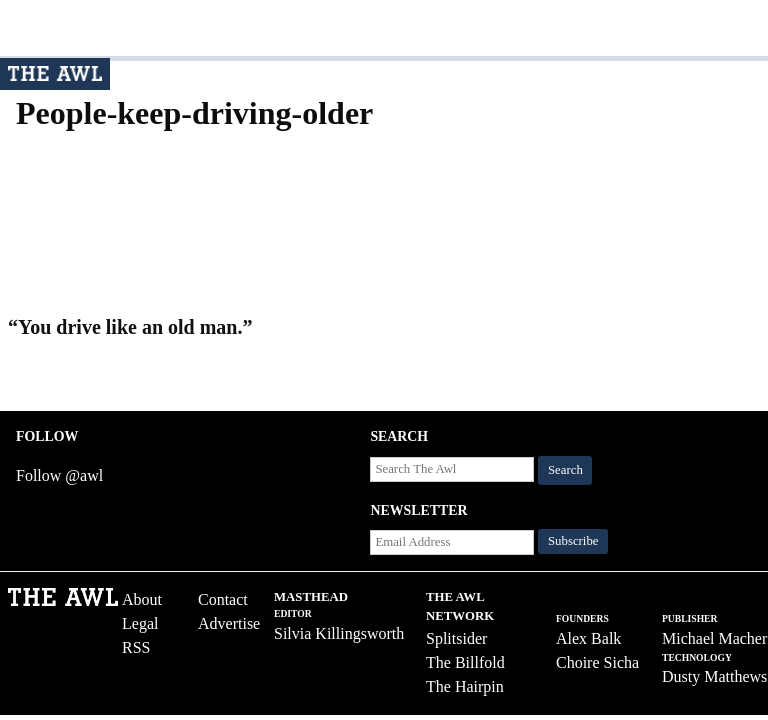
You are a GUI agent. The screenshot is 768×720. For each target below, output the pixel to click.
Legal (140, 623)
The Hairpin (465, 686)
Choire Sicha (597, 662)
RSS (136, 647)
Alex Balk (588, 638)
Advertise (229, 623)
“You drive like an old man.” (130, 327)
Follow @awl (59, 475)
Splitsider (456, 638)
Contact (223, 599)
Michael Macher (714, 638)
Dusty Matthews (714, 676)
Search (565, 470)
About (142, 599)
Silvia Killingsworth (339, 633)
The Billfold (465, 662)
